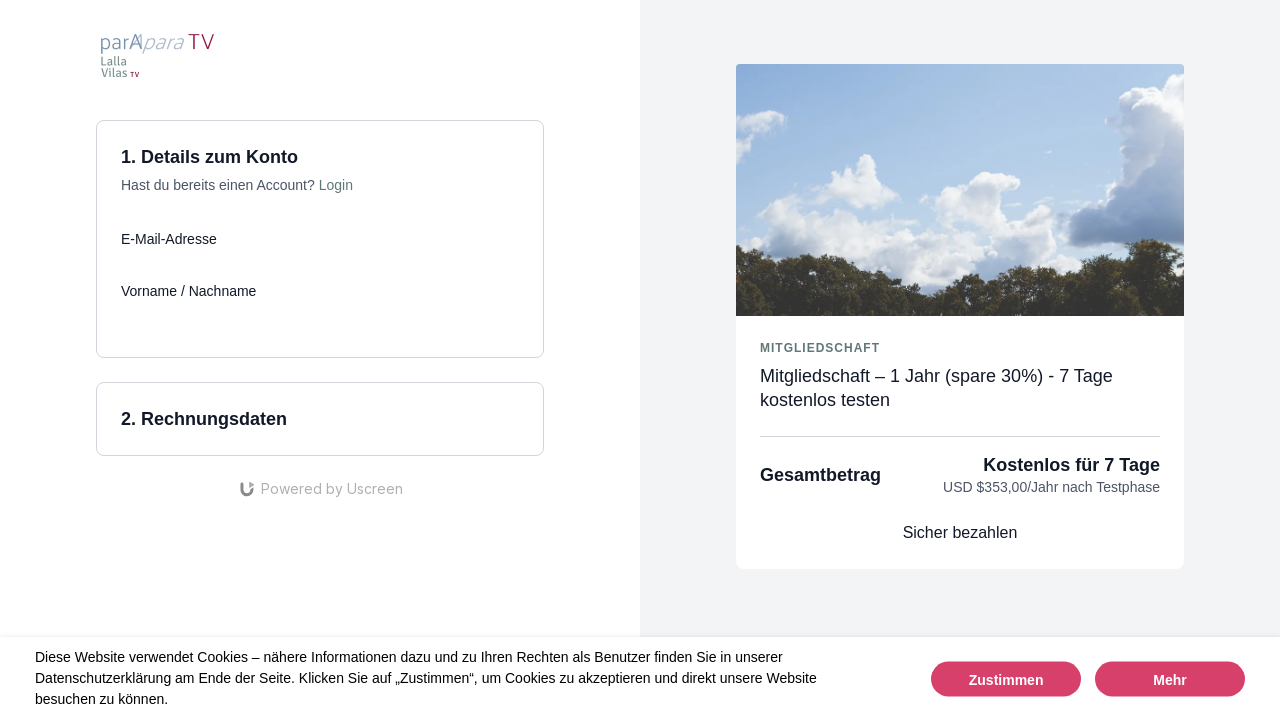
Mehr (1169, 679)
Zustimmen (1006, 679)
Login (336, 185)
